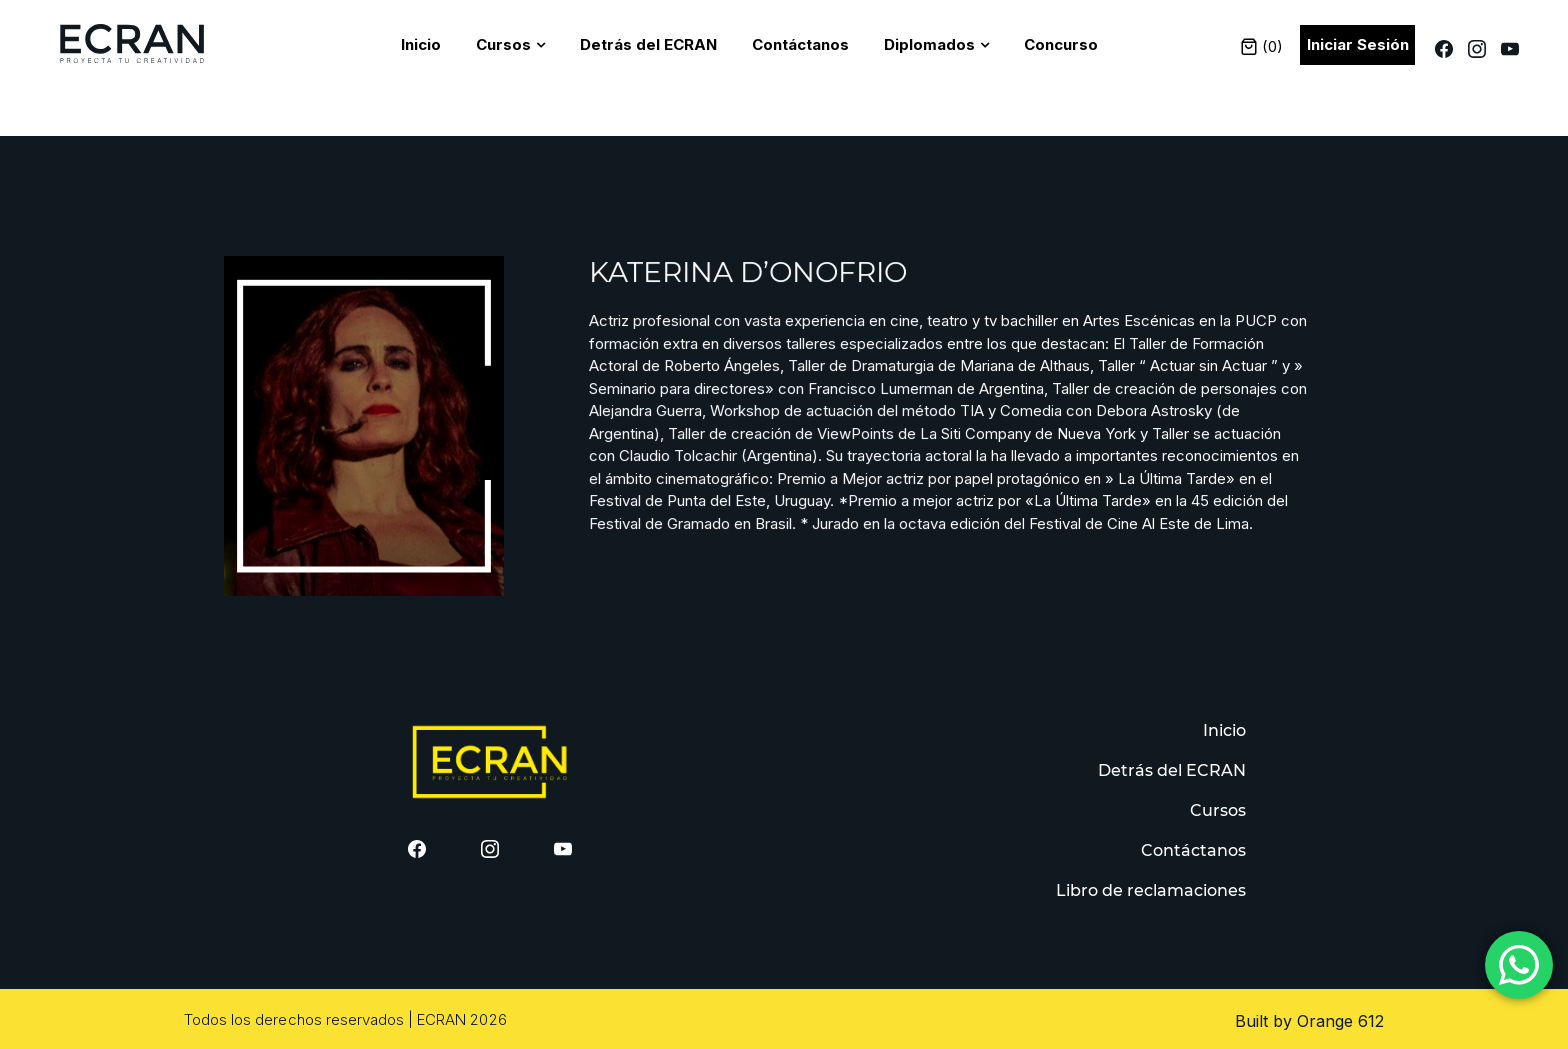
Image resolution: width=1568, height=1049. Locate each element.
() (1261, 46)
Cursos (503, 44)
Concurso (1061, 44)
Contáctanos (800, 44)
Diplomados (929, 44)
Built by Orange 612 (1309, 1021)
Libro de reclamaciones (1151, 890)
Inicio (421, 44)
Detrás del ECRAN (648, 44)
